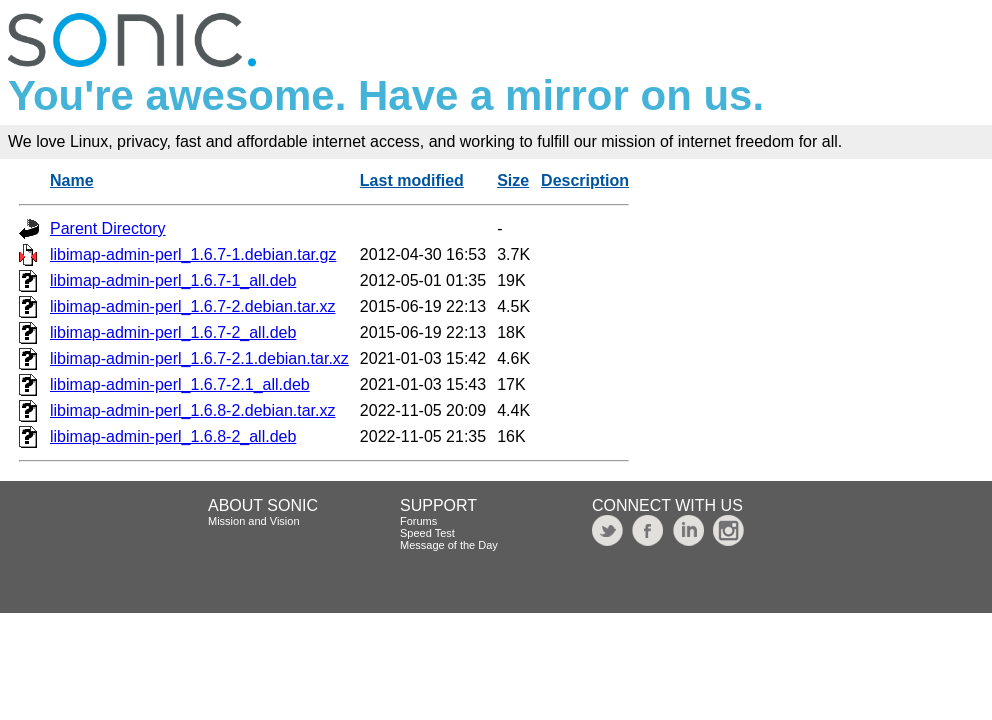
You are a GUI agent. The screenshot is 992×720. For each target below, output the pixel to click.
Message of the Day (449, 545)
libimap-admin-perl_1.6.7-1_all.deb (173, 280)
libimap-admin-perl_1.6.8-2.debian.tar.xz (192, 410)
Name (72, 180)
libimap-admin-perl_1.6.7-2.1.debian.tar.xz (199, 358)
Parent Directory (108, 228)
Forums (418, 521)
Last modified (412, 180)
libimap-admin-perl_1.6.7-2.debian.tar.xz (192, 306)
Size (513, 180)
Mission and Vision (254, 521)
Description (585, 180)
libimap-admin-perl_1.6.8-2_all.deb (173, 436)
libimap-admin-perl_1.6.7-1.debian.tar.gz (193, 254)
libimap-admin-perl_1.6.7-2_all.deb (173, 332)
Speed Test (427, 533)
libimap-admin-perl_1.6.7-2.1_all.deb (180, 384)
